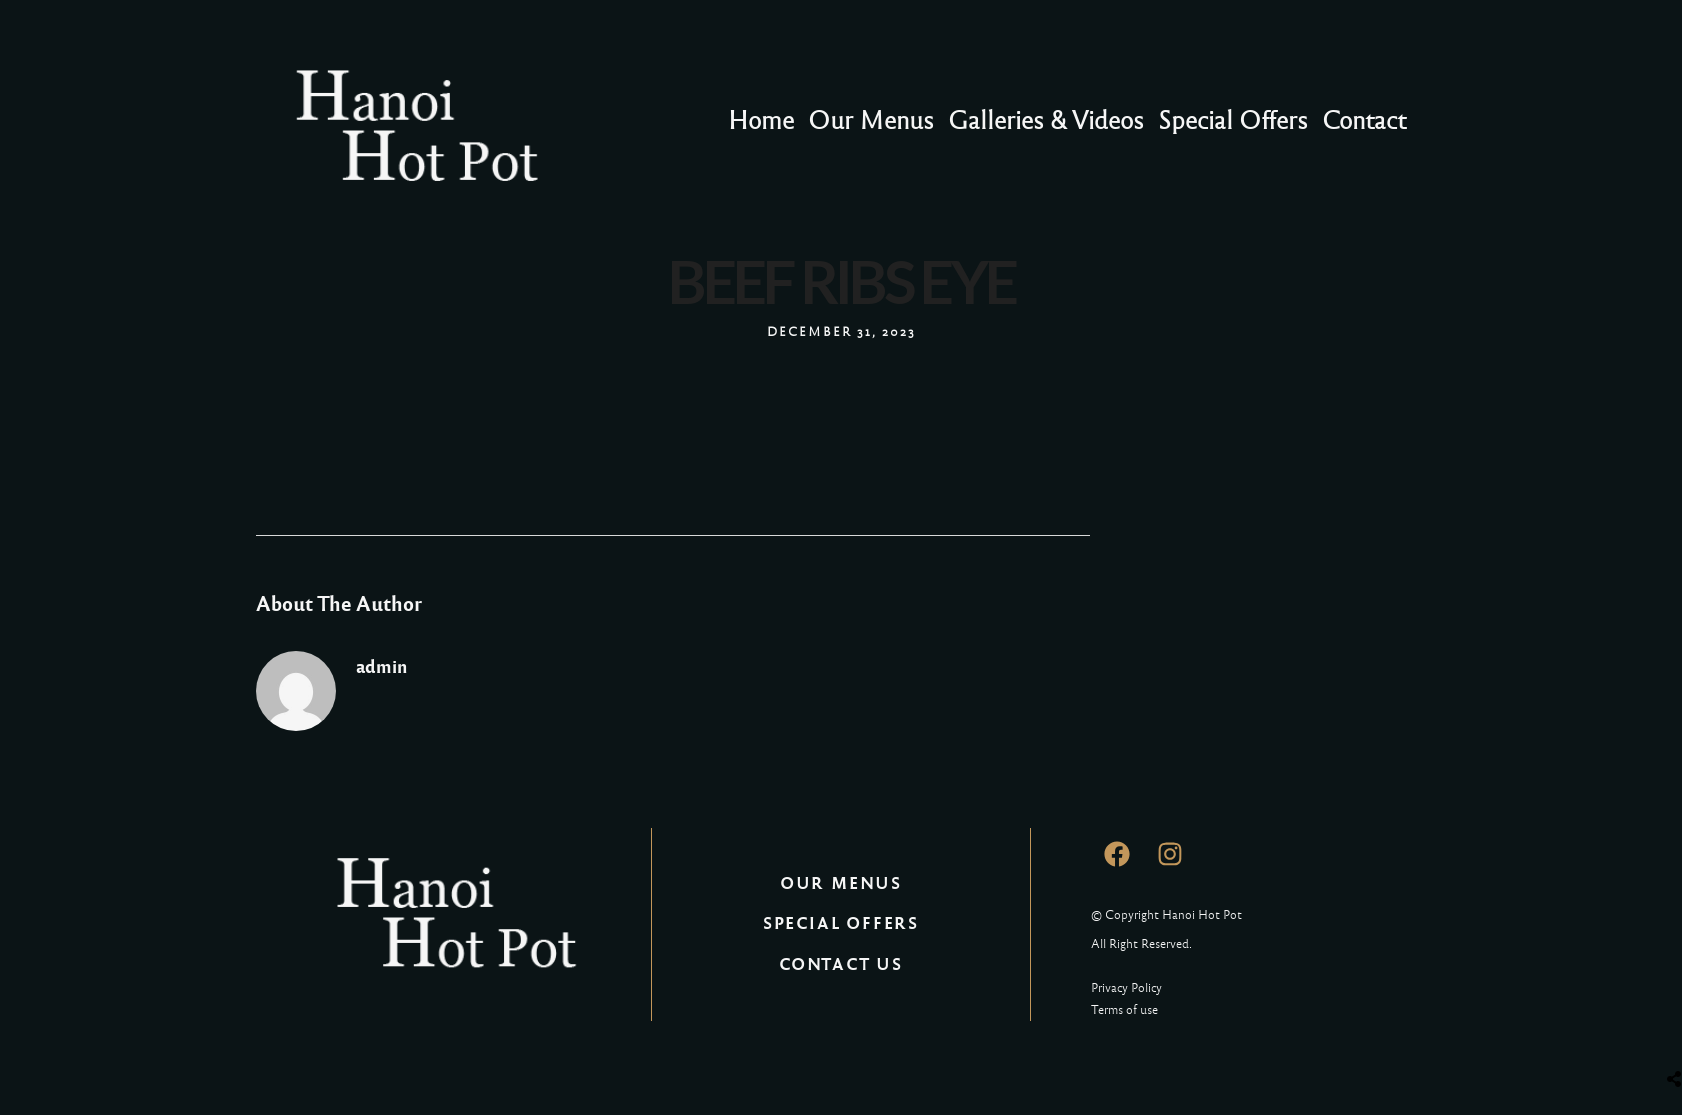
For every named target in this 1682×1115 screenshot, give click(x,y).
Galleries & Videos (1046, 120)
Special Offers (1233, 120)
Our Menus (871, 120)
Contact (1364, 120)
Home (761, 120)
